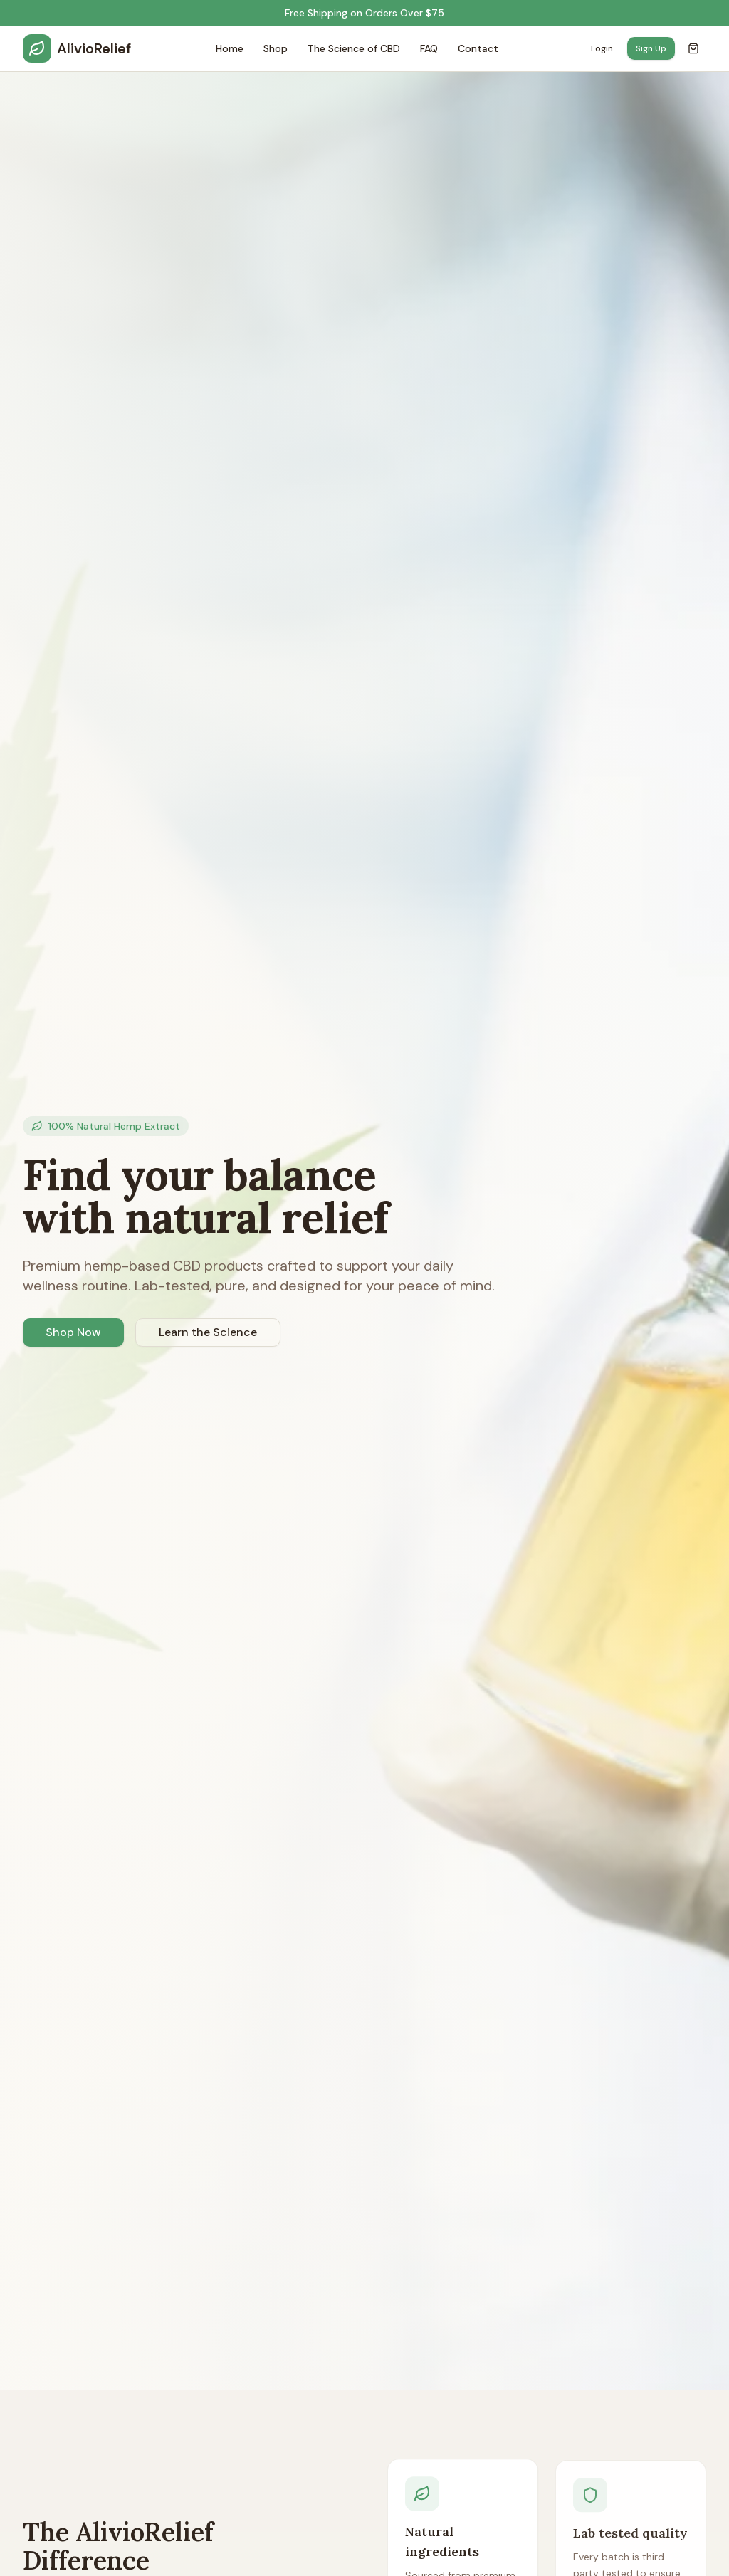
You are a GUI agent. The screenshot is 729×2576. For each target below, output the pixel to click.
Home (229, 48)
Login (602, 48)
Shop (275, 48)
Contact (478, 48)
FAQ (429, 48)
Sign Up (651, 48)
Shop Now (73, 1332)
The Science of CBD (354, 48)
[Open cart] (693, 48)
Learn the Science (208, 1332)
